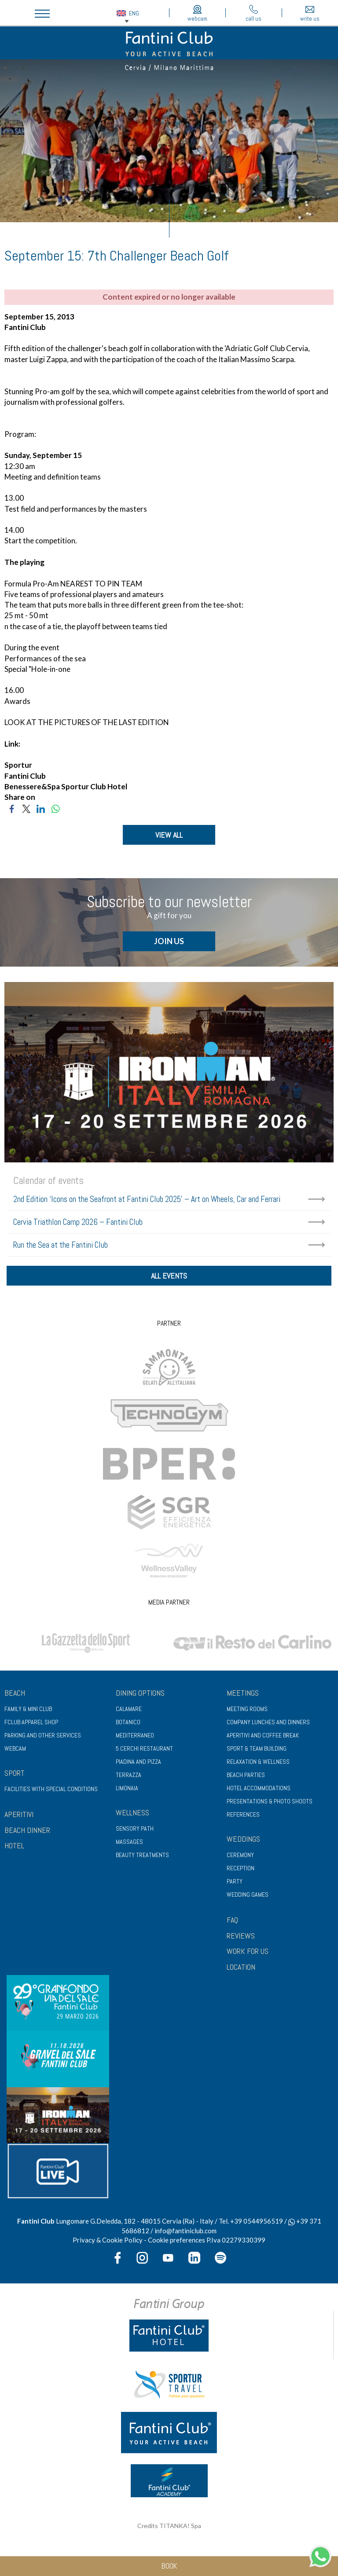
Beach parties (246, 1778)
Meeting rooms (247, 1712)
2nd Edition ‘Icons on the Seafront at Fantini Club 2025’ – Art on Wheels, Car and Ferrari (146, 1199)
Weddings (243, 1842)
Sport (14, 1776)
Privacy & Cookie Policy (108, 2243)
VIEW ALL (169, 835)
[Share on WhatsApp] (55, 808)
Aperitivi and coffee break (263, 1738)
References (243, 1817)
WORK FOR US (247, 1954)
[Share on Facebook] (11, 808)
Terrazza (128, 1778)
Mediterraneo (135, 1738)
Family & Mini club (28, 1712)
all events (169, 1278)
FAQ (232, 1923)
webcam (197, 13)
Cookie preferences (176, 2243)
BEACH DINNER (27, 1833)
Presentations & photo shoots (269, 1804)
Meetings (243, 1696)
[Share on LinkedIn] (40, 808)
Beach (14, 1696)
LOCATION (241, 1970)
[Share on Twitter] (26, 808)
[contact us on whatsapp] (320, 2555)
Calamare (129, 1712)
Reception (240, 1871)
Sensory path (135, 1832)
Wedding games (247, 1898)
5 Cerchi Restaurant (144, 1751)
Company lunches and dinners (268, 1725)
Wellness (132, 1815)
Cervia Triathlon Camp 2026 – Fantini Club (78, 1222)
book (169, 2566)
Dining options (140, 1696)
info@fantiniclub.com (185, 2234)
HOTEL (14, 1849)
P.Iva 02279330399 (235, 2243)
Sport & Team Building (257, 1751)
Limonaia (127, 1791)
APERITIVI (18, 1817)
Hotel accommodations (258, 1791)
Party (234, 1884)
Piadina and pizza (138, 1765)
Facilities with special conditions (51, 1792)
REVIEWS (241, 1939)
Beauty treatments (142, 1858)
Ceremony (240, 1858)
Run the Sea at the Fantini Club (60, 1245)
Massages (129, 1845)
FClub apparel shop (31, 1725)
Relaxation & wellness (258, 1765)
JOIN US (169, 942)
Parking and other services (42, 1738)
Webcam (15, 1751)
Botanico (128, 1725)
